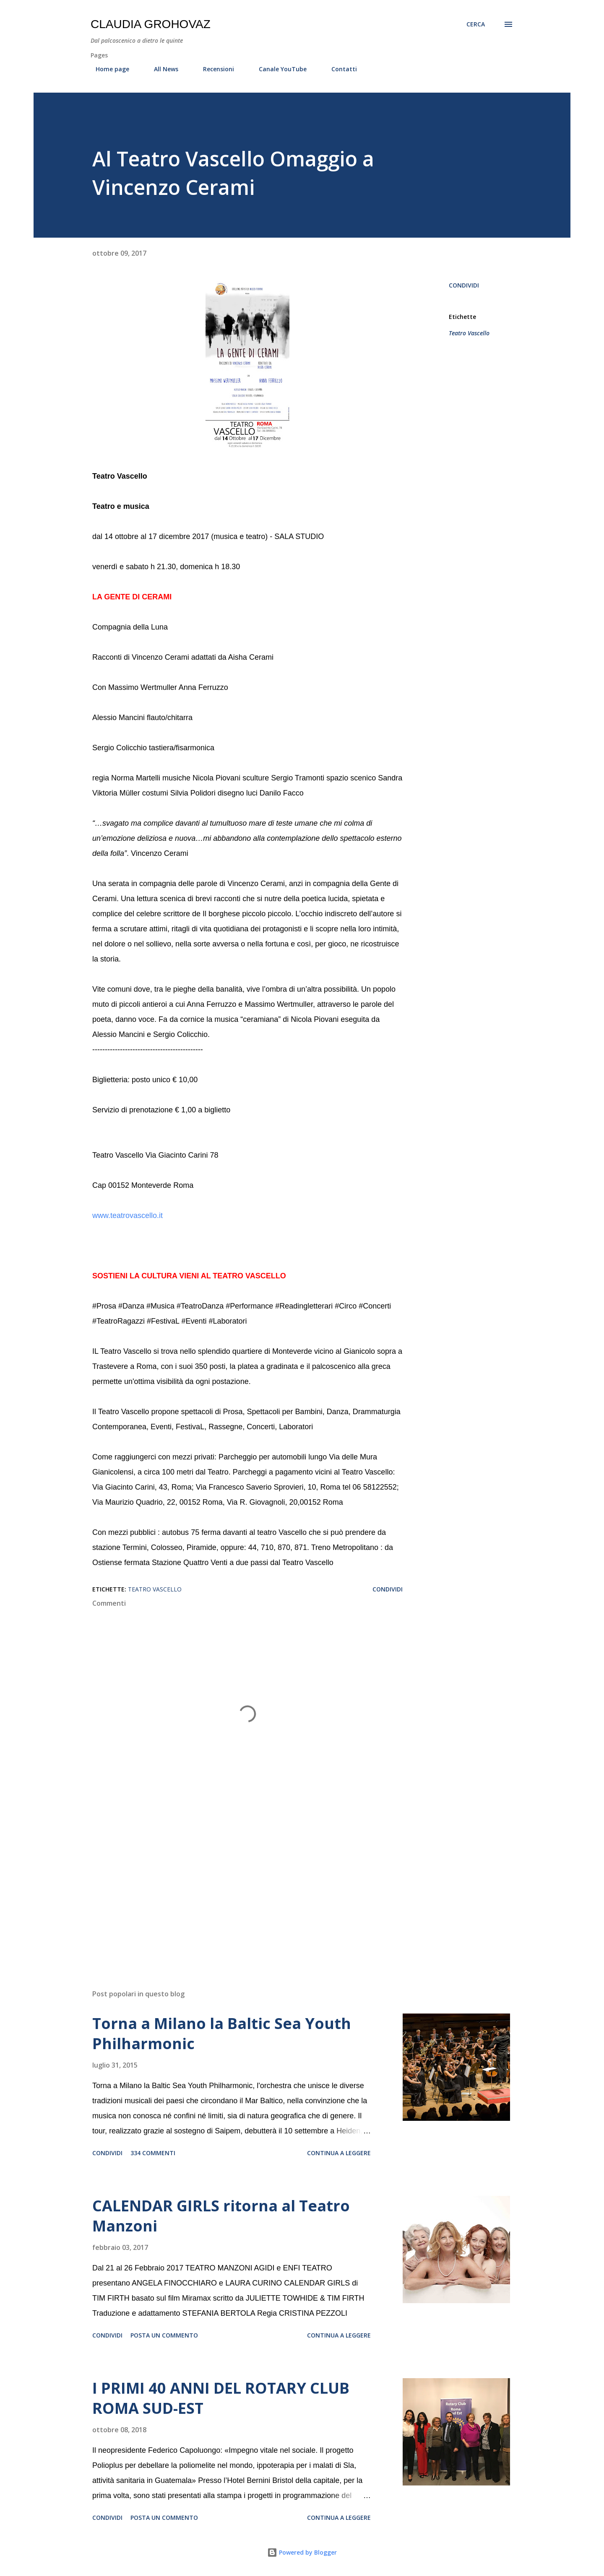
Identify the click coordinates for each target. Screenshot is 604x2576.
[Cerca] (475, 24)
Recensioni (213, 69)
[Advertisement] (234, 1885)
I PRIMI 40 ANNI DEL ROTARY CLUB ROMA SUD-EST (220, 2398)
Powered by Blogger (302, 2552)
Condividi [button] (464, 285)
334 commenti (152, 2153)
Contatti (339, 69)
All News (161, 69)
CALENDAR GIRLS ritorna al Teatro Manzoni (221, 2215)
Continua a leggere (339, 2153)
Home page (107, 69)
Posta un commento (164, 2335)
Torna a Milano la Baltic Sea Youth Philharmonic (221, 2033)
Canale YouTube (278, 69)
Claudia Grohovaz (151, 24)
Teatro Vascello (469, 333)
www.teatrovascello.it (127, 1215)
